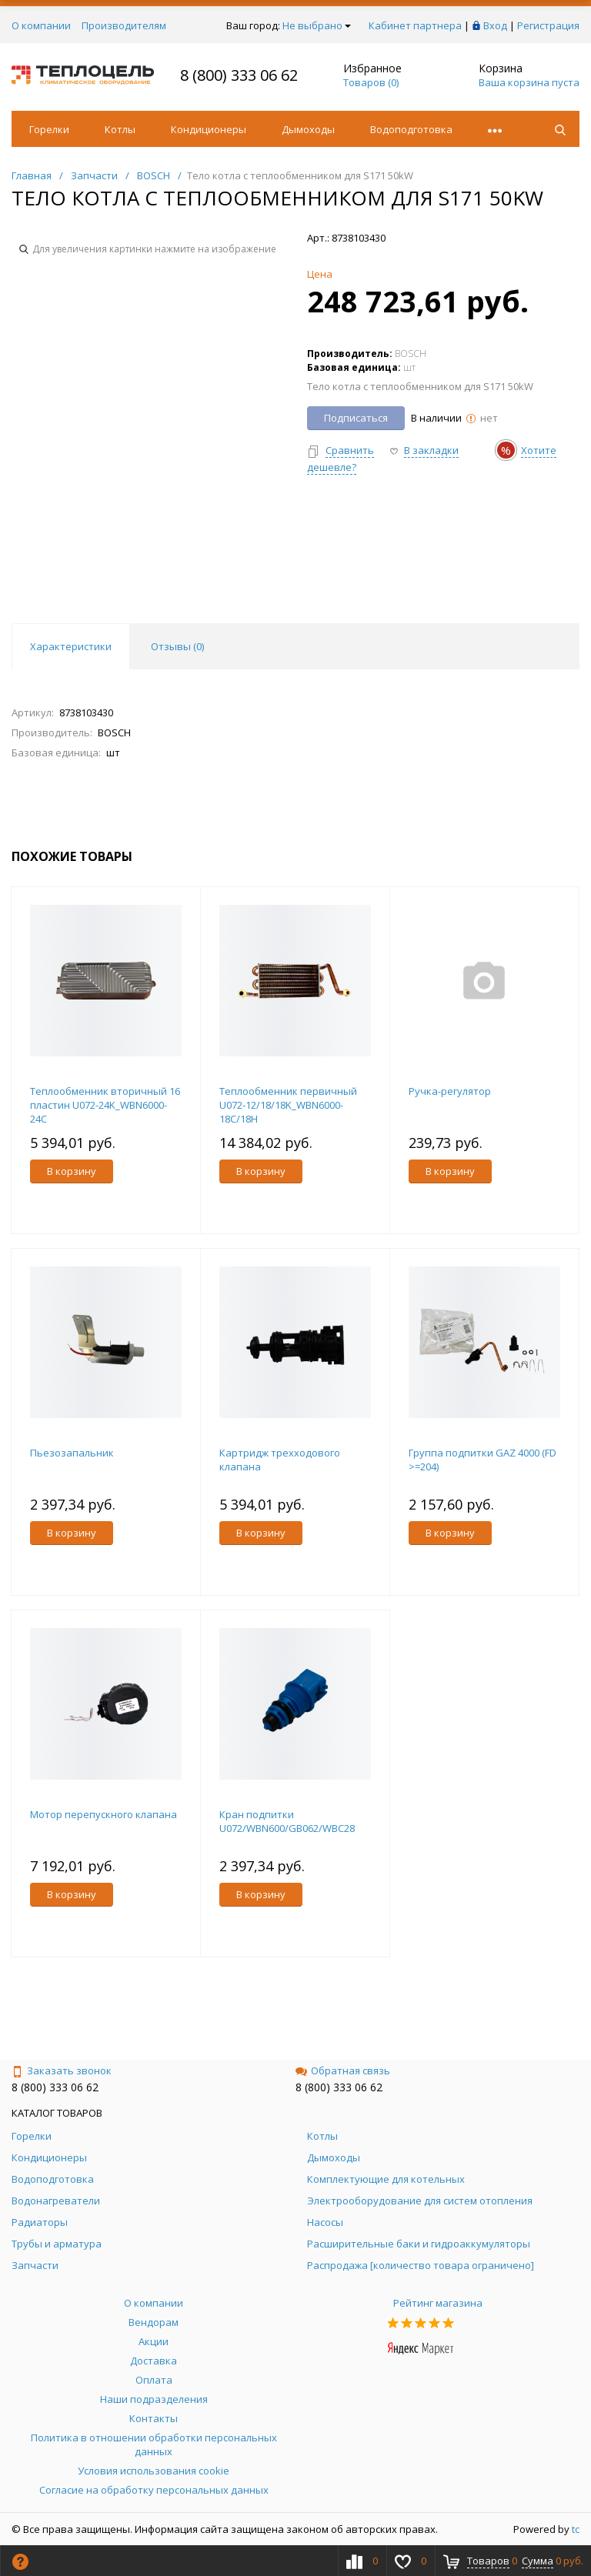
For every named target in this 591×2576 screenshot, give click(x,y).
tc (575, 2529)
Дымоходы (308, 129)
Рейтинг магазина (437, 2303)
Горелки (49, 129)
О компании (41, 25)
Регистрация (548, 25)
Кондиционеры (208, 129)
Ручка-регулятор (450, 1091)
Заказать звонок (62, 2070)
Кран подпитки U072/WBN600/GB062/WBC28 (287, 1821)
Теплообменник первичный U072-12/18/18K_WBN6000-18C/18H (288, 1105)
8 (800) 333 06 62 (239, 75)
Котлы (120, 129)
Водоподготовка (411, 129)
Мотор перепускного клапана (103, 1814)
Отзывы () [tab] (177, 646)
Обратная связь (343, 2070)
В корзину (71, 1171)
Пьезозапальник (72, 1453)
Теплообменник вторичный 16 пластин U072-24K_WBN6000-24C (105, 1105)
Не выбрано (316, 25)
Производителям (124, 25)
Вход (495, 25)
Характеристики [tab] (71, 646)
